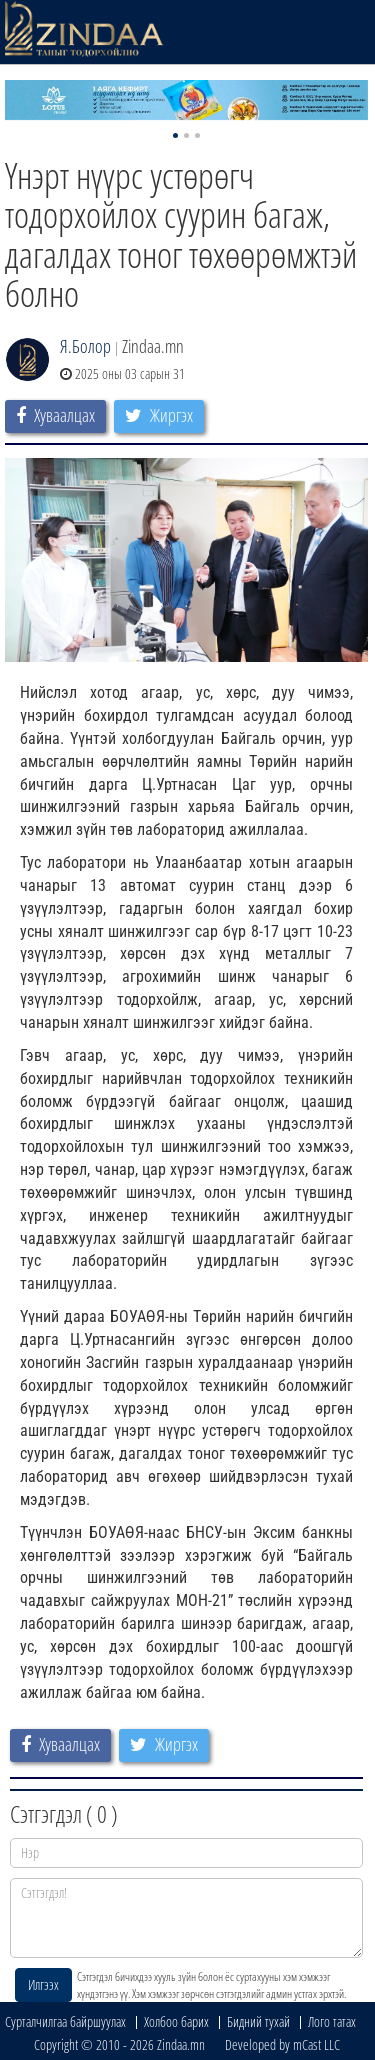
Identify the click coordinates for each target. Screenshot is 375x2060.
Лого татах (332, 2021)
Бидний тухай (258, 2021)
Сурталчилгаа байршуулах (65, 2021)
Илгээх (43, 1984)
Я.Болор (85, 346)
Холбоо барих (176, 2021)
